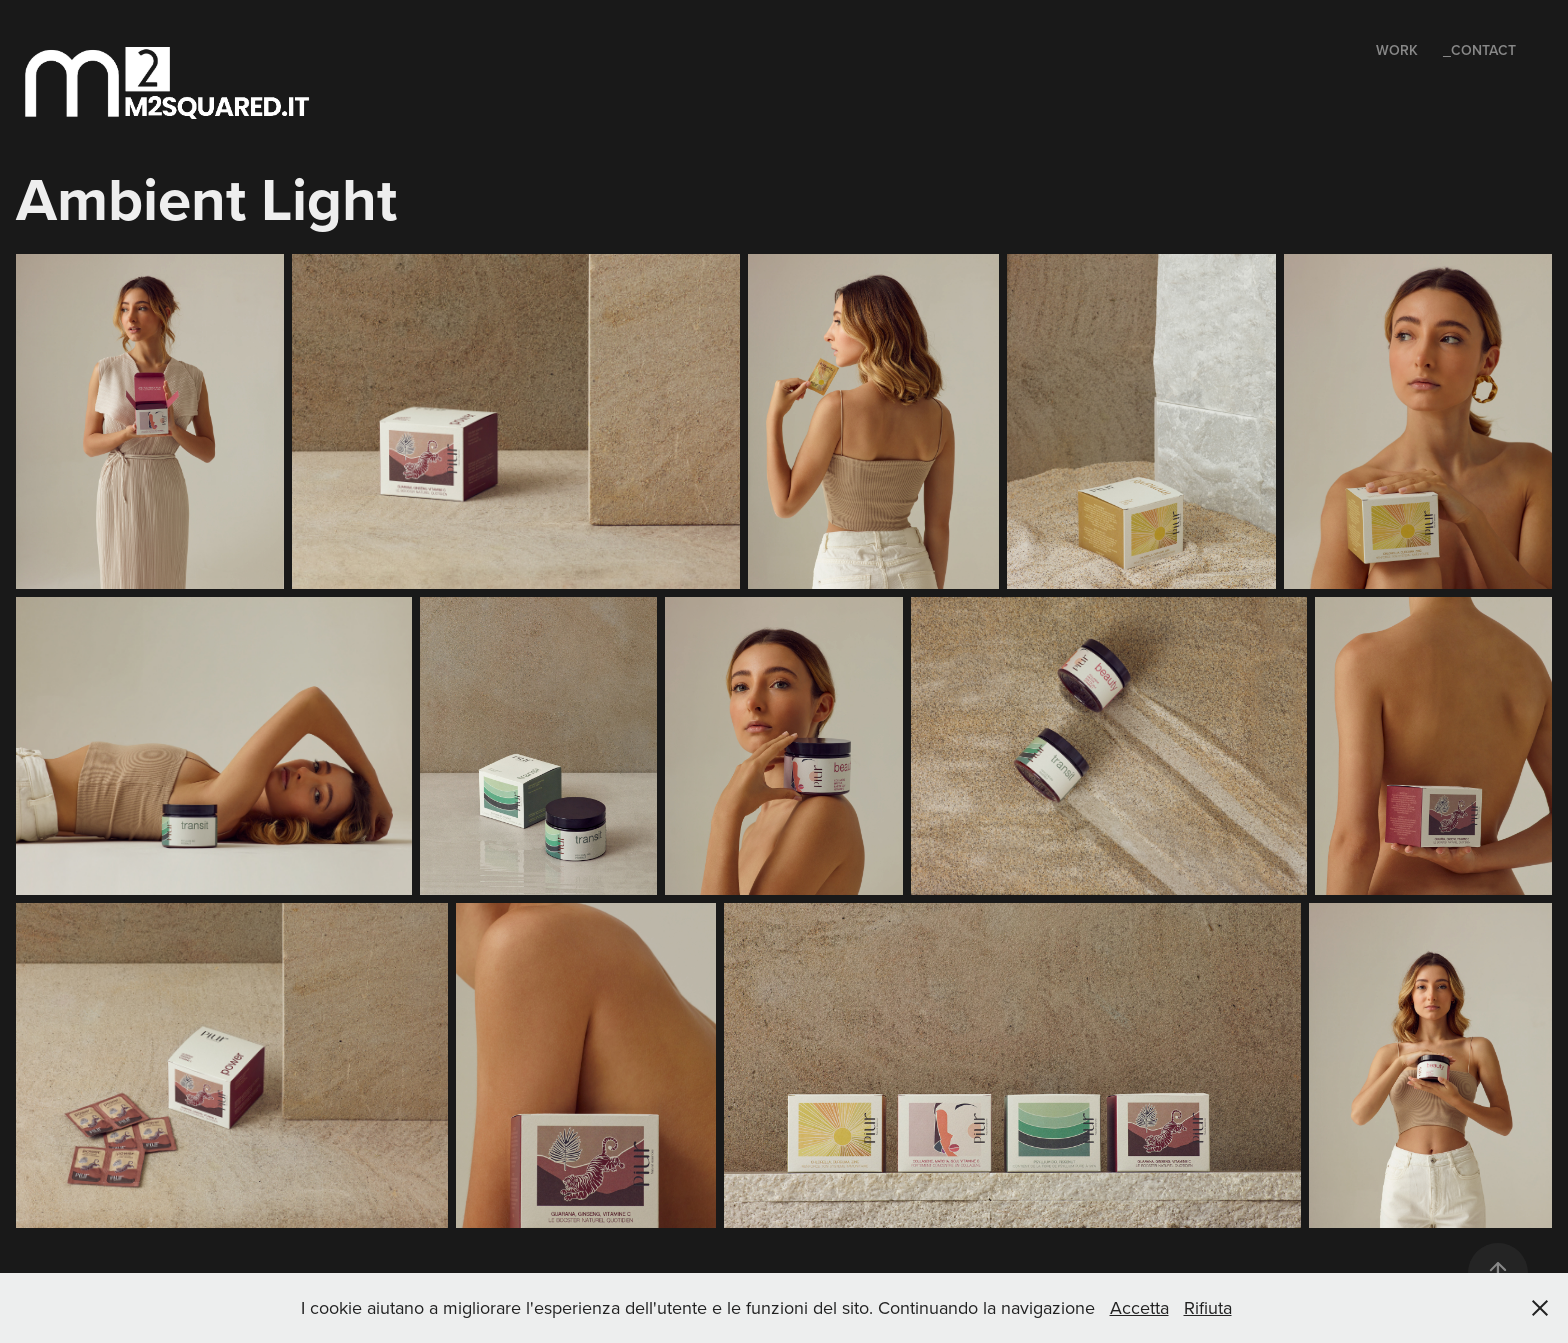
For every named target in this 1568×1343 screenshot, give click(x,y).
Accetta (1139, 1307)
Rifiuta (1208, 1307)
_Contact (1479, 50)
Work (1397, 50)
